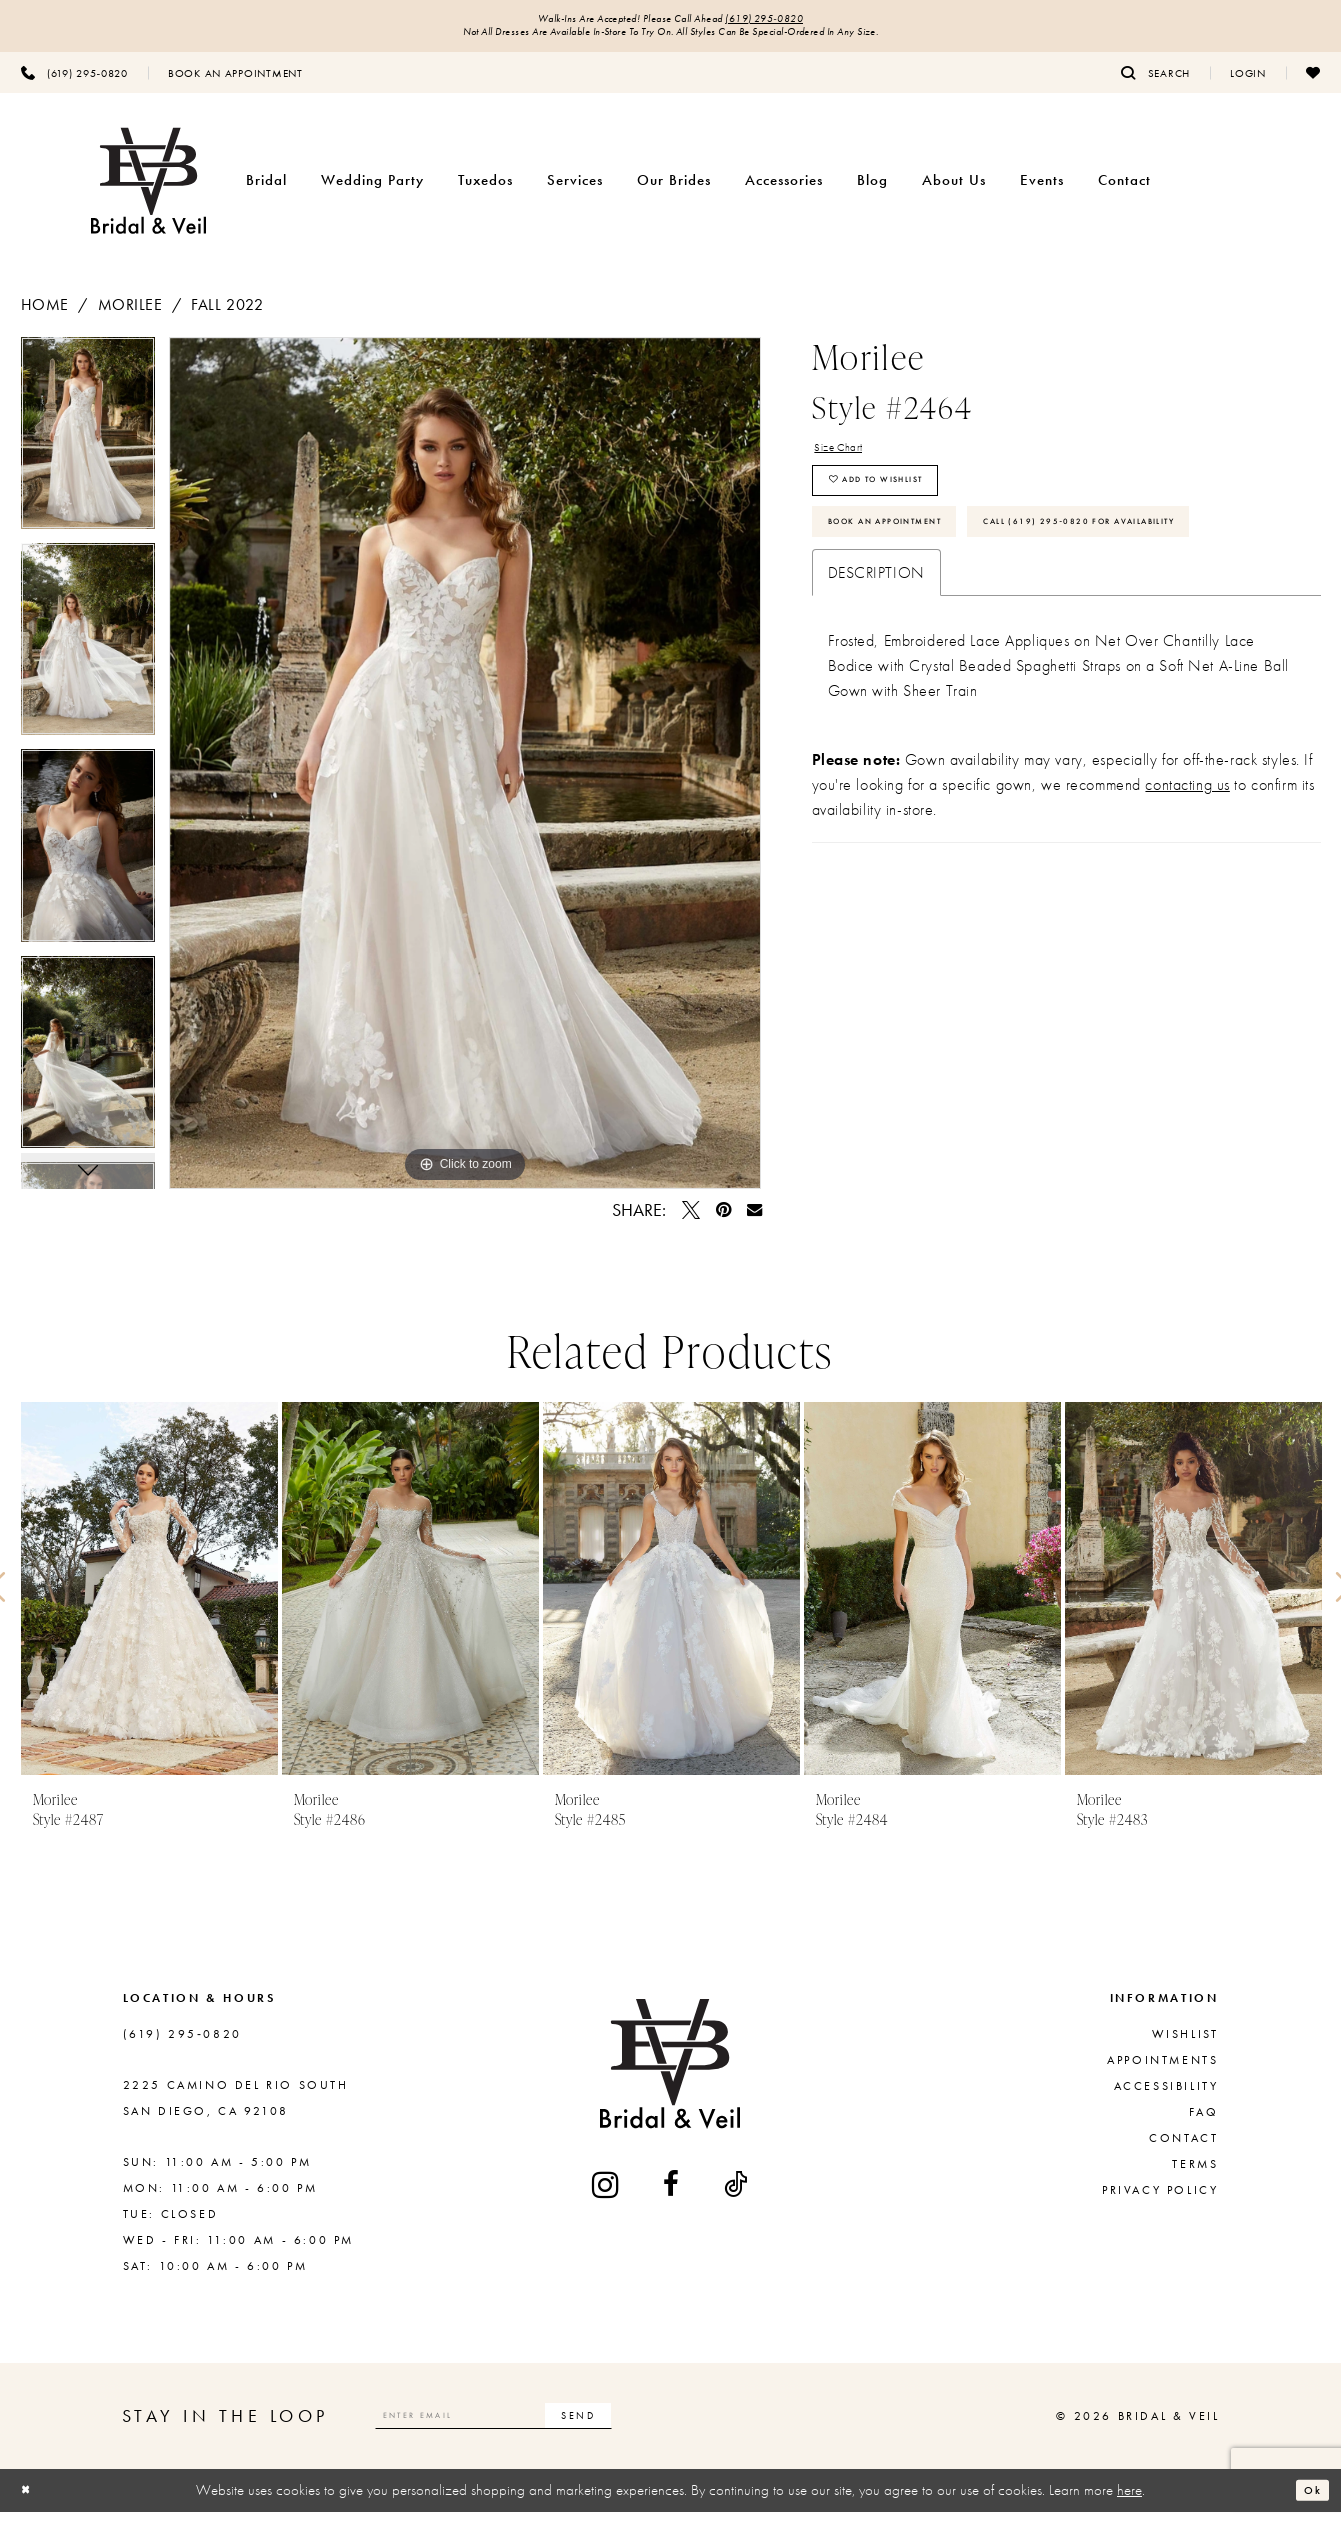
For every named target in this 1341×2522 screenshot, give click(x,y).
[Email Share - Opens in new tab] (754, 1219)
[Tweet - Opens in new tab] (691, 1220)
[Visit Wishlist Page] (1313, 83)
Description (876, 681)
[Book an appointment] (235, 83)
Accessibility (1166, 2096)
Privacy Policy (1160, 2200)
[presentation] (149, 1598)
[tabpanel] (88, 450)
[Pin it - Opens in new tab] (723, 1220)
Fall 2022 (227, 314)
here (1129, 2500)
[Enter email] (542, 2425)
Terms (1195, 2174)
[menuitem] (74, 83)
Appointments (1162, 2070)
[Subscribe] (673, 2425)
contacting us (1187, 893)
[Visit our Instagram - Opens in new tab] (607, 2194)
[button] (1248, 83)
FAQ (1204, 2122)
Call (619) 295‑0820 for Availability (974, 624)
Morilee (130, 314)
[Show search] (1155, 83)
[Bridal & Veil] (148, 191)
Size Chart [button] (849, 461)
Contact (1183, 2148)
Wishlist (1185, 2044)
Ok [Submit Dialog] (1307, 2500)
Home (45, 314)
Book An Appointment (919, 566)
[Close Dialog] (31, 2500)
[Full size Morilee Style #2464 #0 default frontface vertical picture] (465, 773)
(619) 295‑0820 (802, 22)
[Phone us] (74, 83)
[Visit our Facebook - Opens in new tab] (672, 2195)
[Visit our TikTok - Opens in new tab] (737, 2195)
